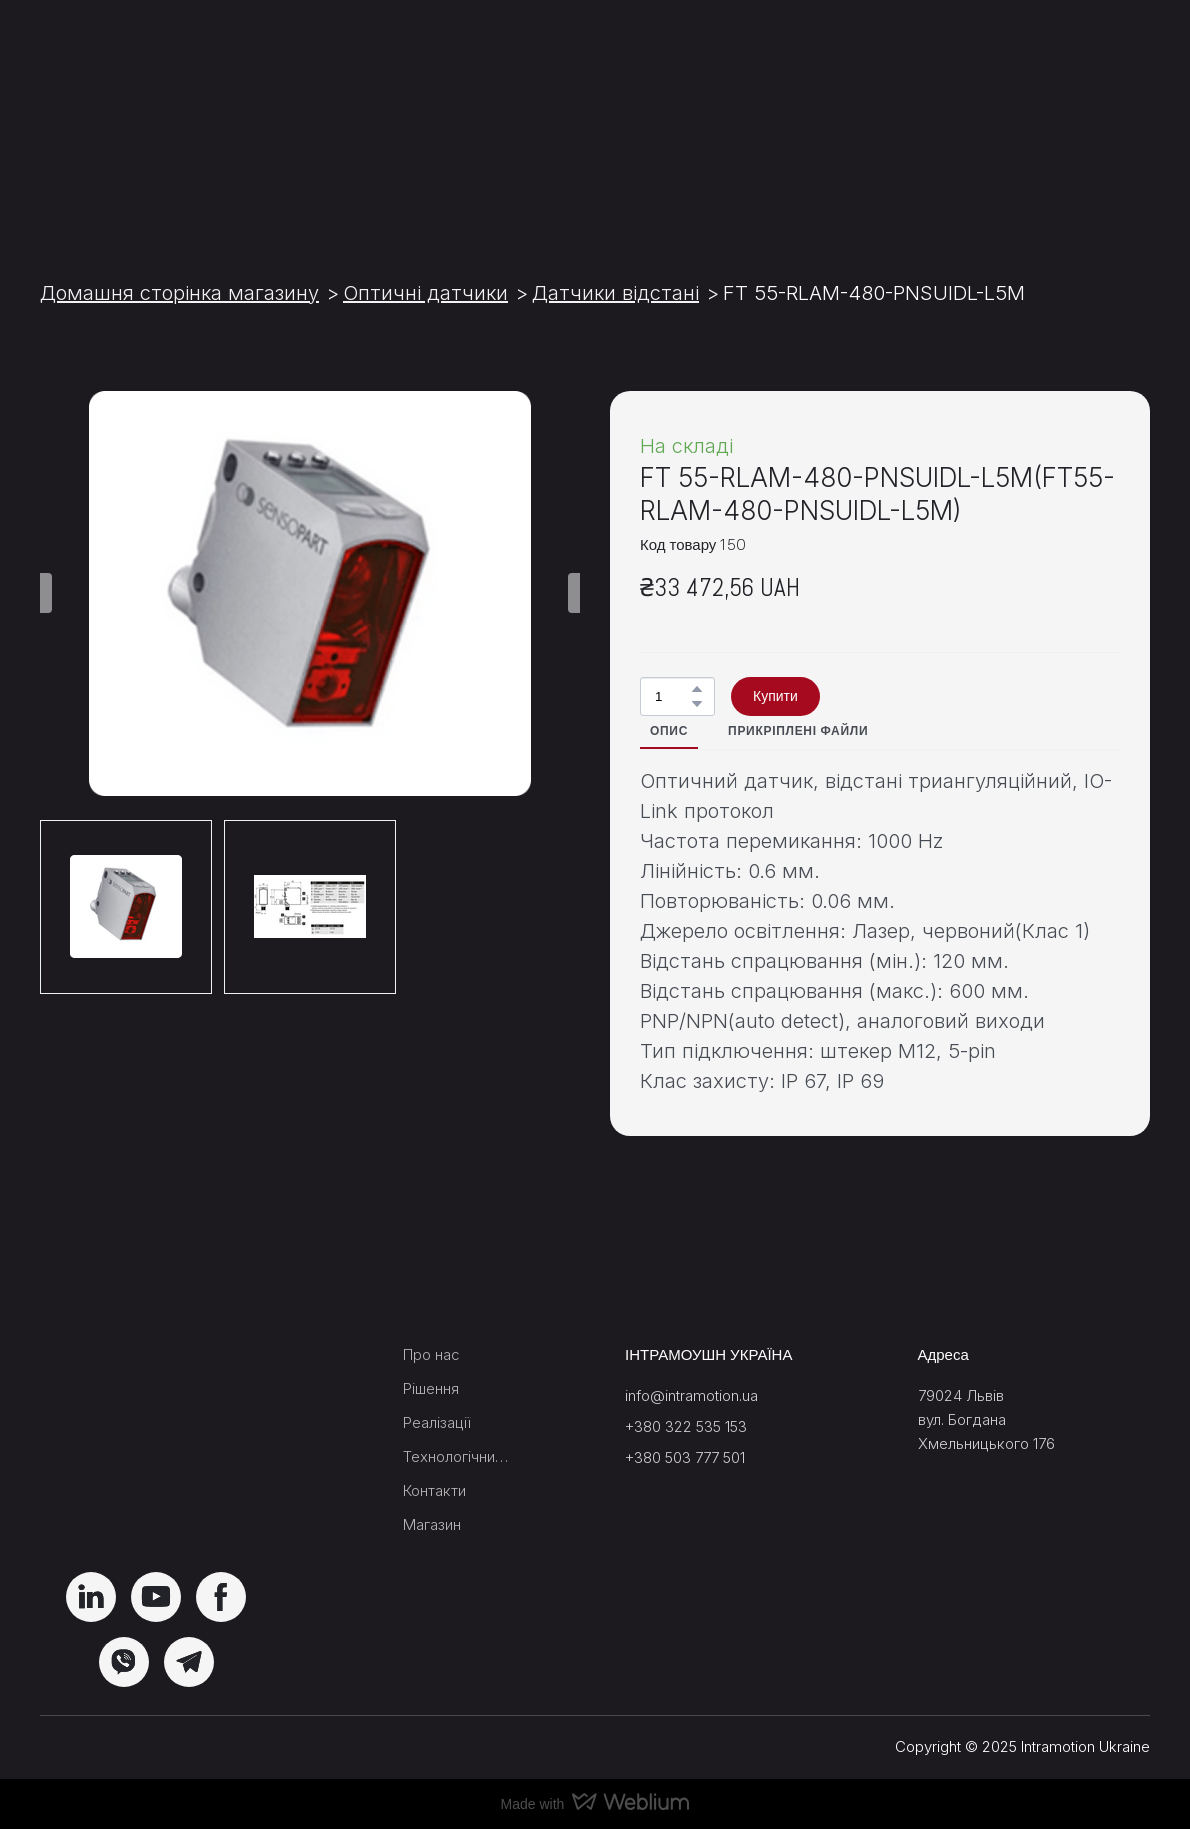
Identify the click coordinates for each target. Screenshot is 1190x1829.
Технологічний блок (457, 1456)
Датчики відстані (615, 293)
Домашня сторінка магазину (179, 293)
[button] (697, 689)
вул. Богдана (962, 1419)
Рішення (431, 1388)
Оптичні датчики (425, 293)
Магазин (432, 1524)
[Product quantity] (672, 696)
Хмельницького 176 (986, 1443)
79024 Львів (961, 1395)
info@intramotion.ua (691, 1395)
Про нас (431, 1354)
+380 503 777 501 (685, 1457)
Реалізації (437, 1422)
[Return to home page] (155, 119)
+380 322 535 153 (686, 1426)
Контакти (434, 1490)
